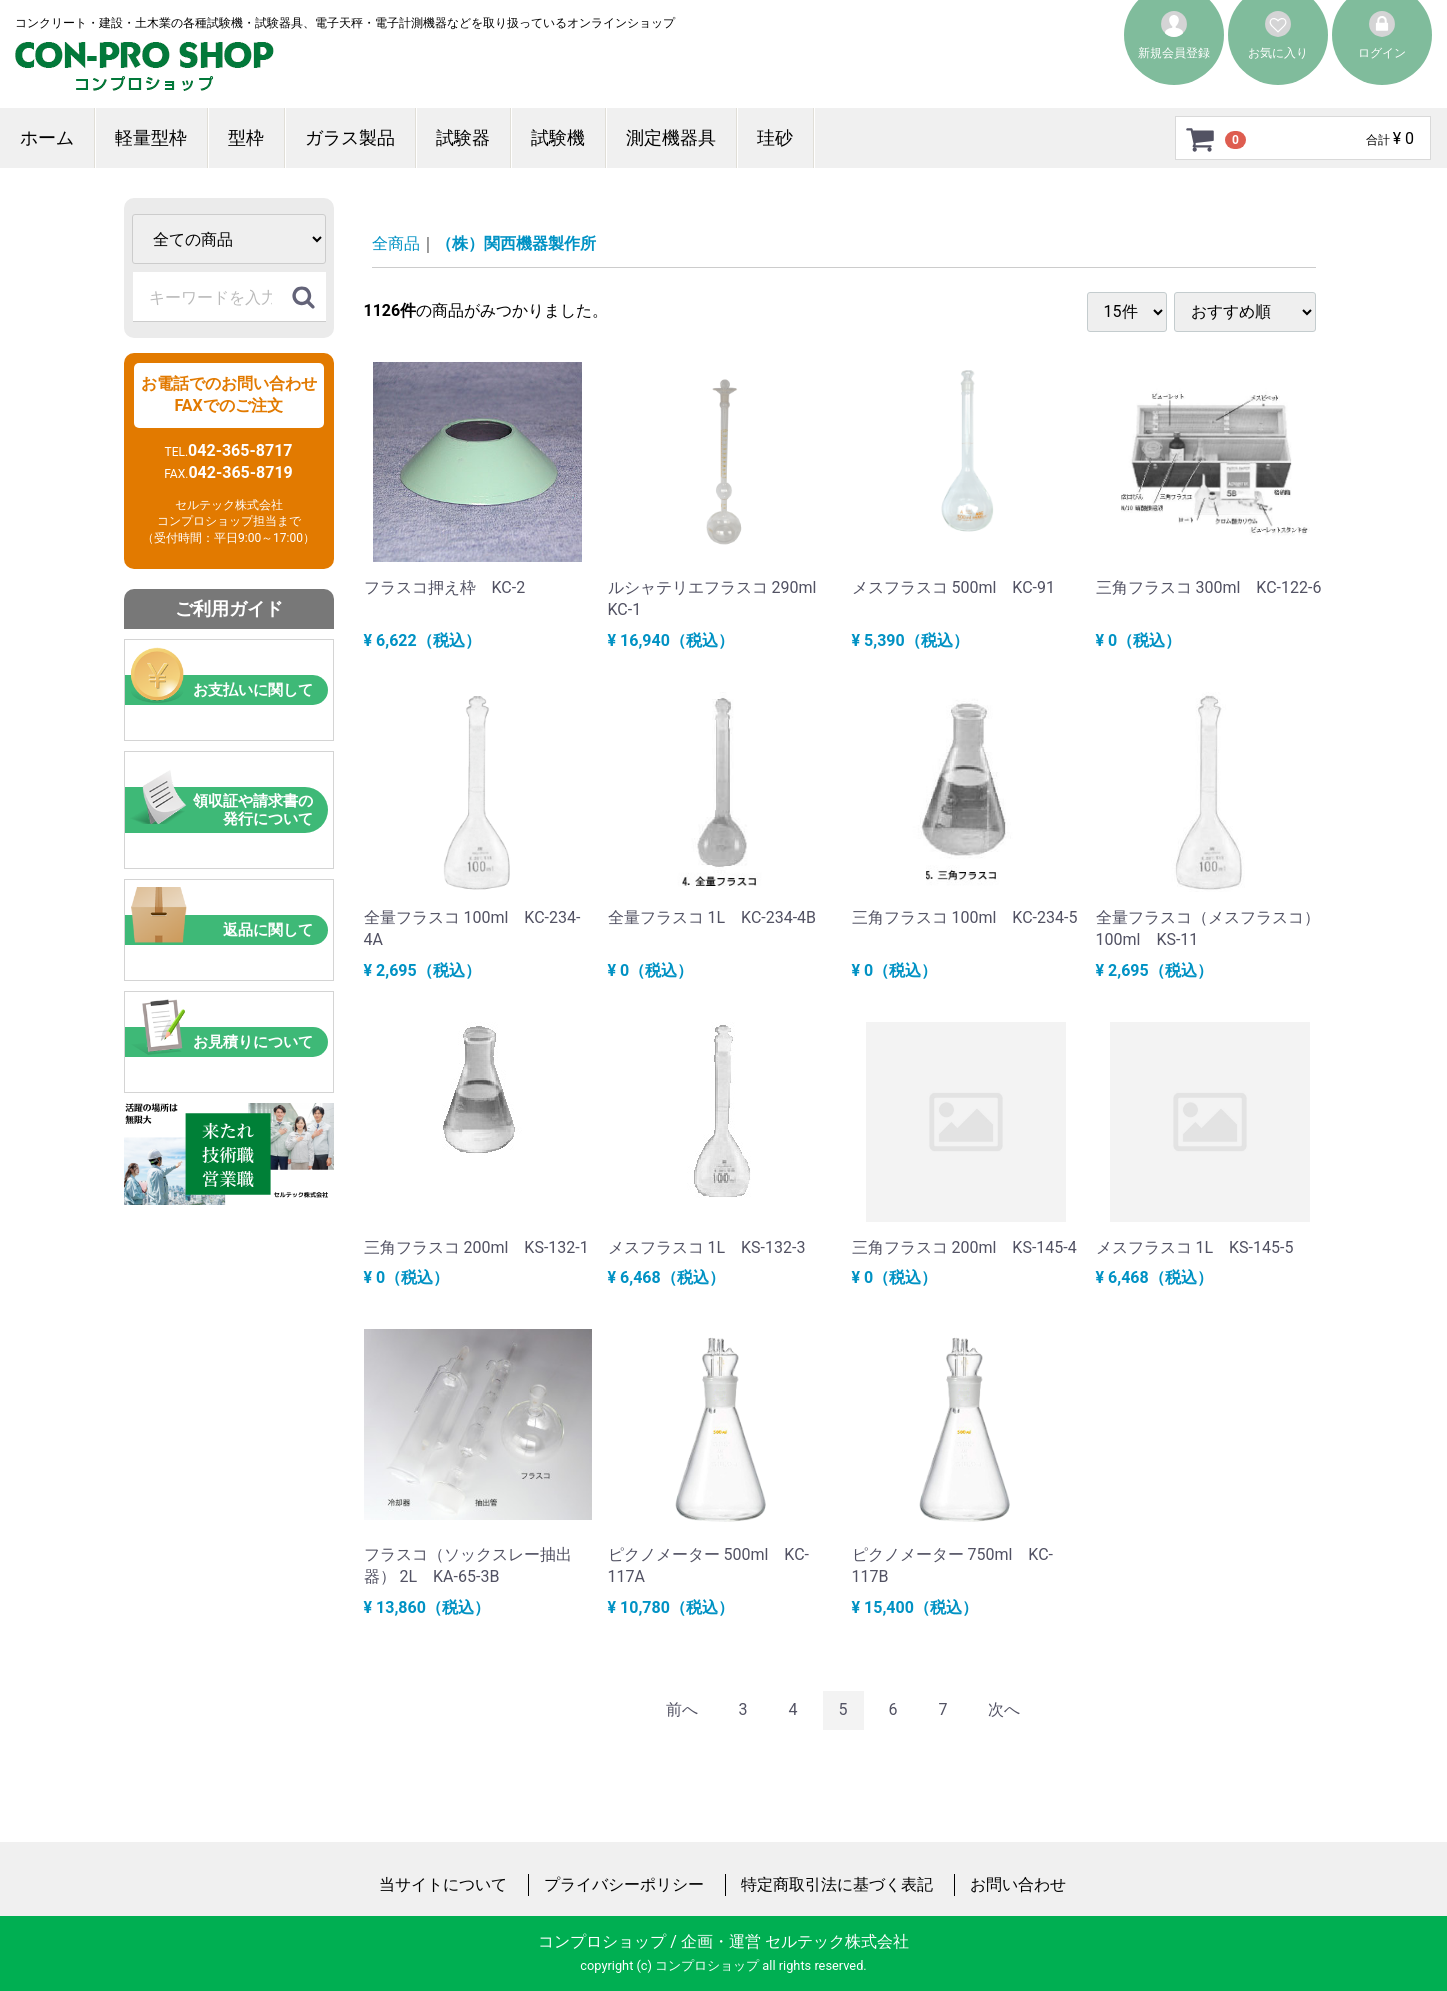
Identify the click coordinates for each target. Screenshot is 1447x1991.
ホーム (47, 137)
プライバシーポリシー (624, 1883)
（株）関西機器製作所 (516, 243)
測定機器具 (671, 137)
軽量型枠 (151, 137)
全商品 (396, 243)
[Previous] (682, 1710)
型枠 (246, 137)
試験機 (558, 137)
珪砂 (775, 137)
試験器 (463, 137)
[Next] (1004, 1710)
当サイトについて (443, 1883)
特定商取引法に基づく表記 (837, 1883)
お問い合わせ (1018, 1883)
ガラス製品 (350, 137)
